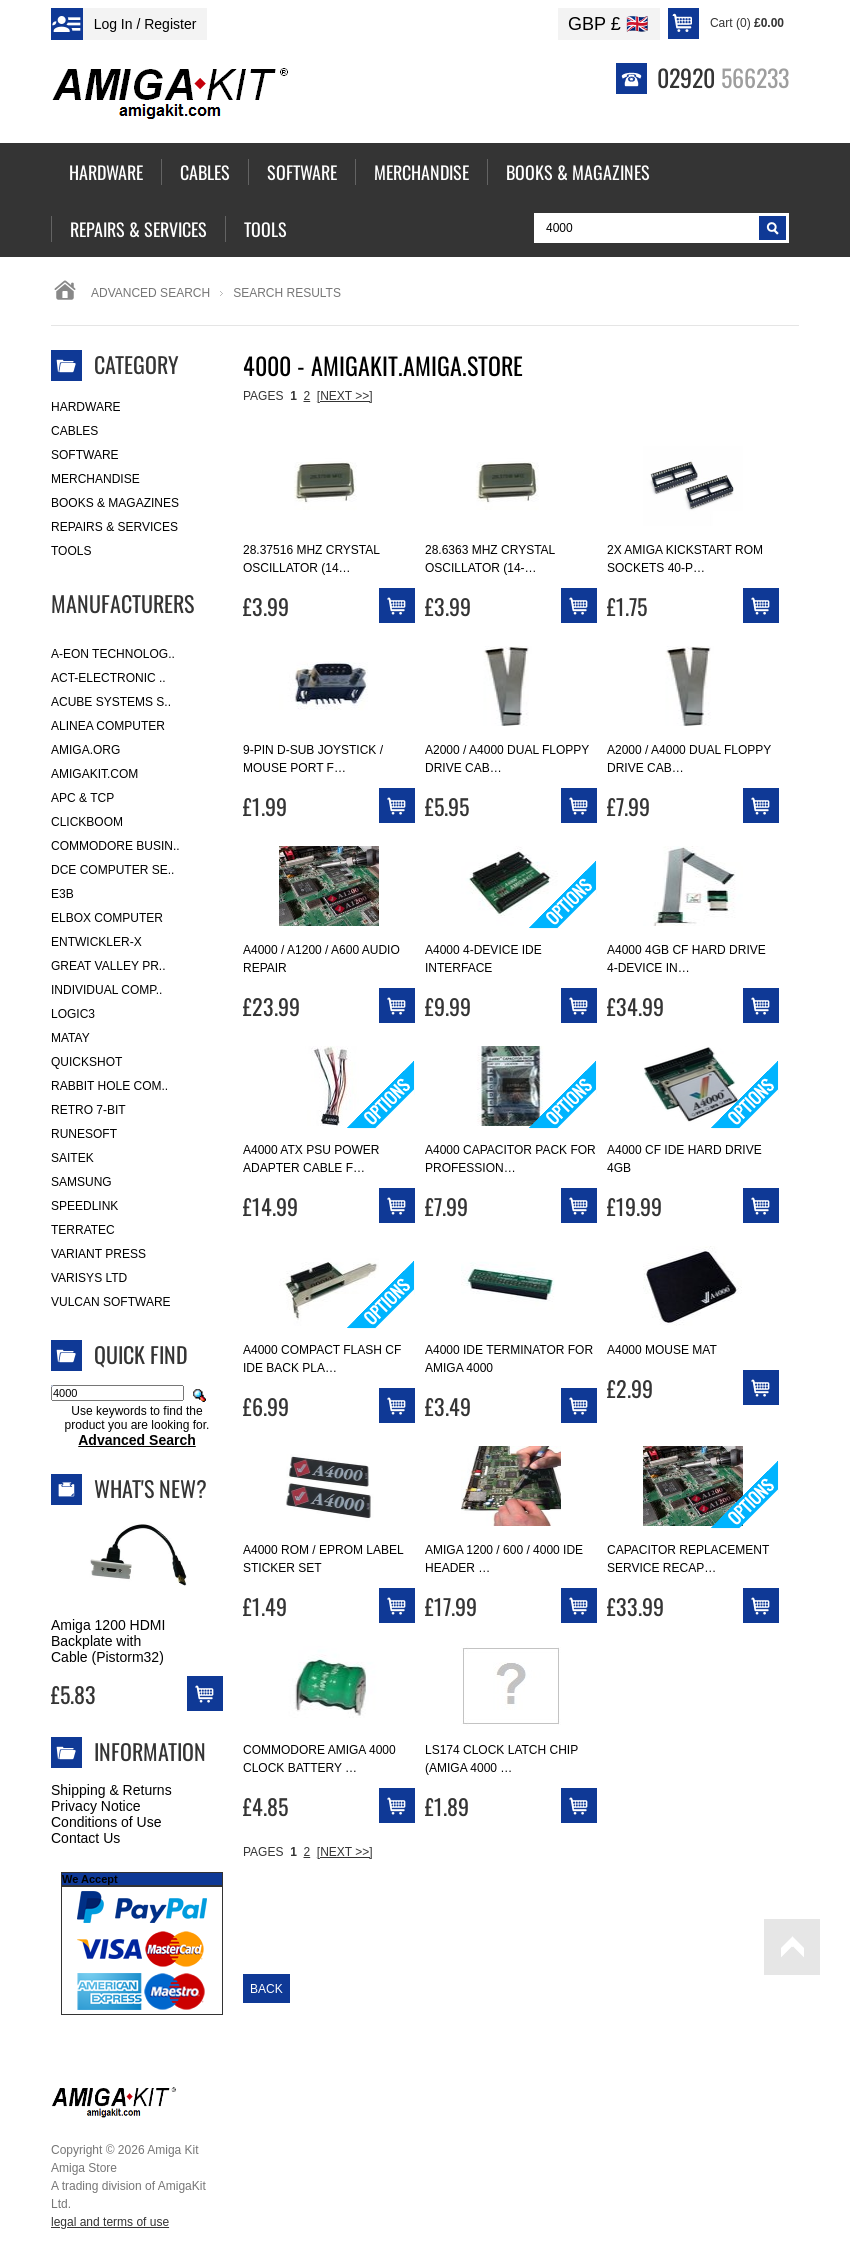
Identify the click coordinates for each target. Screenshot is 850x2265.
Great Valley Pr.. (108, 966)
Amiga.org (85, 750)
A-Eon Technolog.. (113, 654)
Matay (70, 1038)
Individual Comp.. (106, 990)
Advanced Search (150, 293)
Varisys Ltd (89, 1278)
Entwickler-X (96, 942)
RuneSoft (84, 1134)
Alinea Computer (108, 726)
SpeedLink (84, 1206)
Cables (74, 431)
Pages (263, 396)
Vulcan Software (111, 1302)
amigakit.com (94, 774)
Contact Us (85, 1838)
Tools (71, 551)
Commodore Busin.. (115, 846)
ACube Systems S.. (111, 702)
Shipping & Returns (111, 1790)
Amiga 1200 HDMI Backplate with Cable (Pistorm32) (108, 1641)
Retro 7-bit (88, 1110)
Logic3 (73, 1014)
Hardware (86, 407)
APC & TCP (82, 798)
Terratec (83, 1230)
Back (266, 1989)
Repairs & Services (114, 527)
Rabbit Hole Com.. (109, 1086)
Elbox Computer (107, 918)
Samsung (81, 1182)
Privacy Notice (95, 1806)
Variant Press (98, 1254)
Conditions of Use (106, 1822)
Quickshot (86, 1062)
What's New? (150, 1488)
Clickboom (87, 822)
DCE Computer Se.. (112, 870)
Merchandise (95, 479)
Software (85, 455)
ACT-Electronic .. (108, 678)
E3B (62, 894)
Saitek (72, 1158)
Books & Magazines (115, 503)
